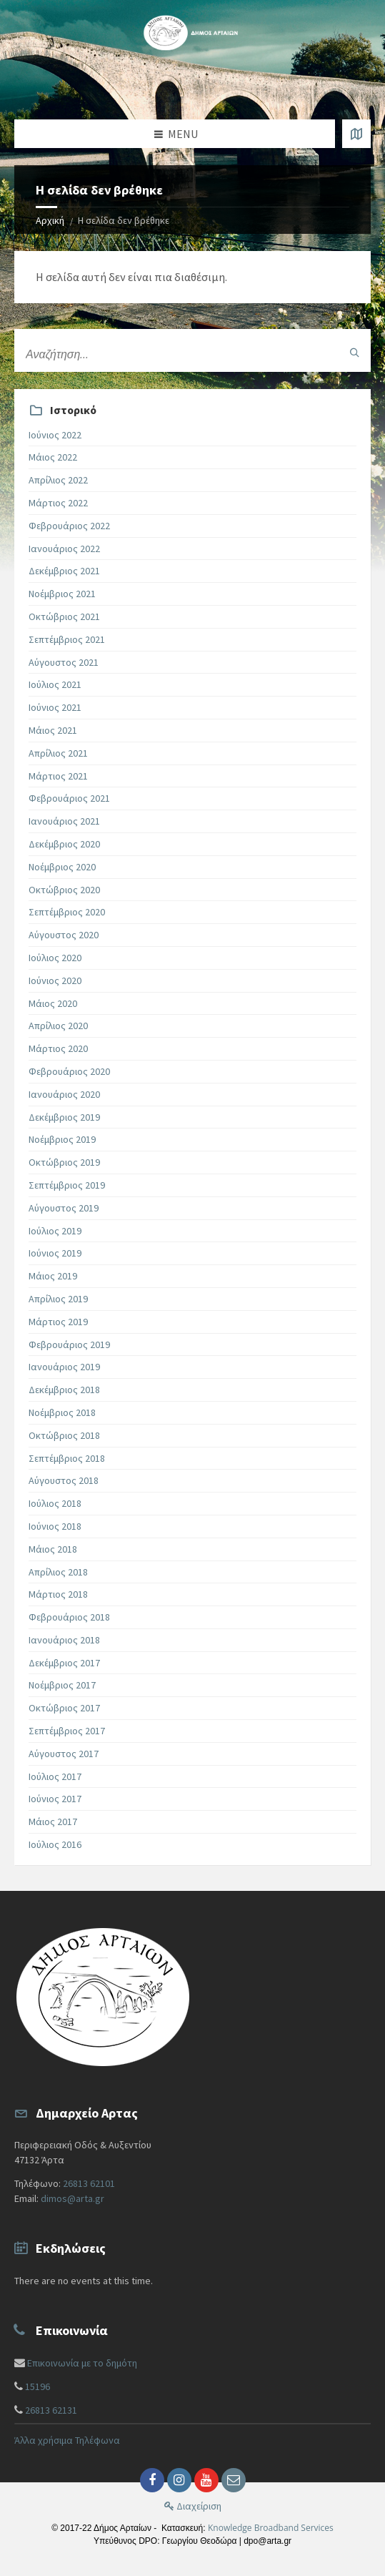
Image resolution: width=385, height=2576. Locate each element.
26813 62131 (51, 2410)
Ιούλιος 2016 (55, 1844)
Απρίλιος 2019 (58, 1298)
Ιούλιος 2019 (55, 1230)
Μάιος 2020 (53, 1003)
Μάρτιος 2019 (58, 1321)
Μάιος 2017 (53, 1821)
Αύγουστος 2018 (64, 1480)
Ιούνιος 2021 (55, 707)
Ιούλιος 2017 (55, 1776)
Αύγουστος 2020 (64, 934)
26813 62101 (89, 2183)
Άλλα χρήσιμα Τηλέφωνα (67, 2440)
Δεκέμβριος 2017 (64, 1662)
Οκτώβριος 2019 (64, 1162)
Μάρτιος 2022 (58, 502)
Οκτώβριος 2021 (64, 616)
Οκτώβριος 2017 (64, 1707)
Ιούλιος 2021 (55, 684)
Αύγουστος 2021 (64, 662)
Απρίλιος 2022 (58, 479)
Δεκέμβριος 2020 (64, 843)
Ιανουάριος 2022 (64, 548)
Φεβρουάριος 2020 (69, 1071)
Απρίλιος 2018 (58, 1571)
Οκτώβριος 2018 (64, 1435)
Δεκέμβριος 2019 (64, 1117)
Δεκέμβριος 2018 (64, 1389)
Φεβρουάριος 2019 (69, 1344)
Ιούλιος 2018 (55, 1503)
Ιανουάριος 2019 (64, 1366)
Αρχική (50, 220)
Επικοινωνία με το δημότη (82, 2362)
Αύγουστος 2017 (64, 1753)
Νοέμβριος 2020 (62, 866)
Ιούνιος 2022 (55, 434)
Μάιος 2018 (53, 1549)
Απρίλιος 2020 (58, 1025)
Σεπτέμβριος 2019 (67, 1185)
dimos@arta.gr (72, 2198)
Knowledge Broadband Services (271, 2528)
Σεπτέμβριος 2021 (67, 639)
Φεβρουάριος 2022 (69, 525)
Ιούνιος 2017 (55, 1798)
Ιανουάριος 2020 (64, 1094)
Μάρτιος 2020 (58, 1048)
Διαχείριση (192, 2505)
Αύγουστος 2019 (64, 1207)
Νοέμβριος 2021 (62, 593)
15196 (37, 2386)
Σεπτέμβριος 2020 (67, 911)
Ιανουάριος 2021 (64, 821)
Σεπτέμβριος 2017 (67, 1730)
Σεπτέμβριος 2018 (67, 1458)
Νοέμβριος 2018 (62, 1412)
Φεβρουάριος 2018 (69, 1617)
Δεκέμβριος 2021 (64, 570)
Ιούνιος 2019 (55, 1253)
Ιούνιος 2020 (55, 980)
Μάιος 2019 (53, 1275)
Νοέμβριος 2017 (62, 1684)
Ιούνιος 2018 (55, 1526)
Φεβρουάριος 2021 (69, 798)
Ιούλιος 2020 (55, 957)
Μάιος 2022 (53, 457)
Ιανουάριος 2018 (64, 1639)
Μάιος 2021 (53, 730)
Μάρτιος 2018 (58, 1594)
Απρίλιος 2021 (58, 753)
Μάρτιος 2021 (58, 776)
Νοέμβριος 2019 (62, 1139)
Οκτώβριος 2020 (64, 889)
